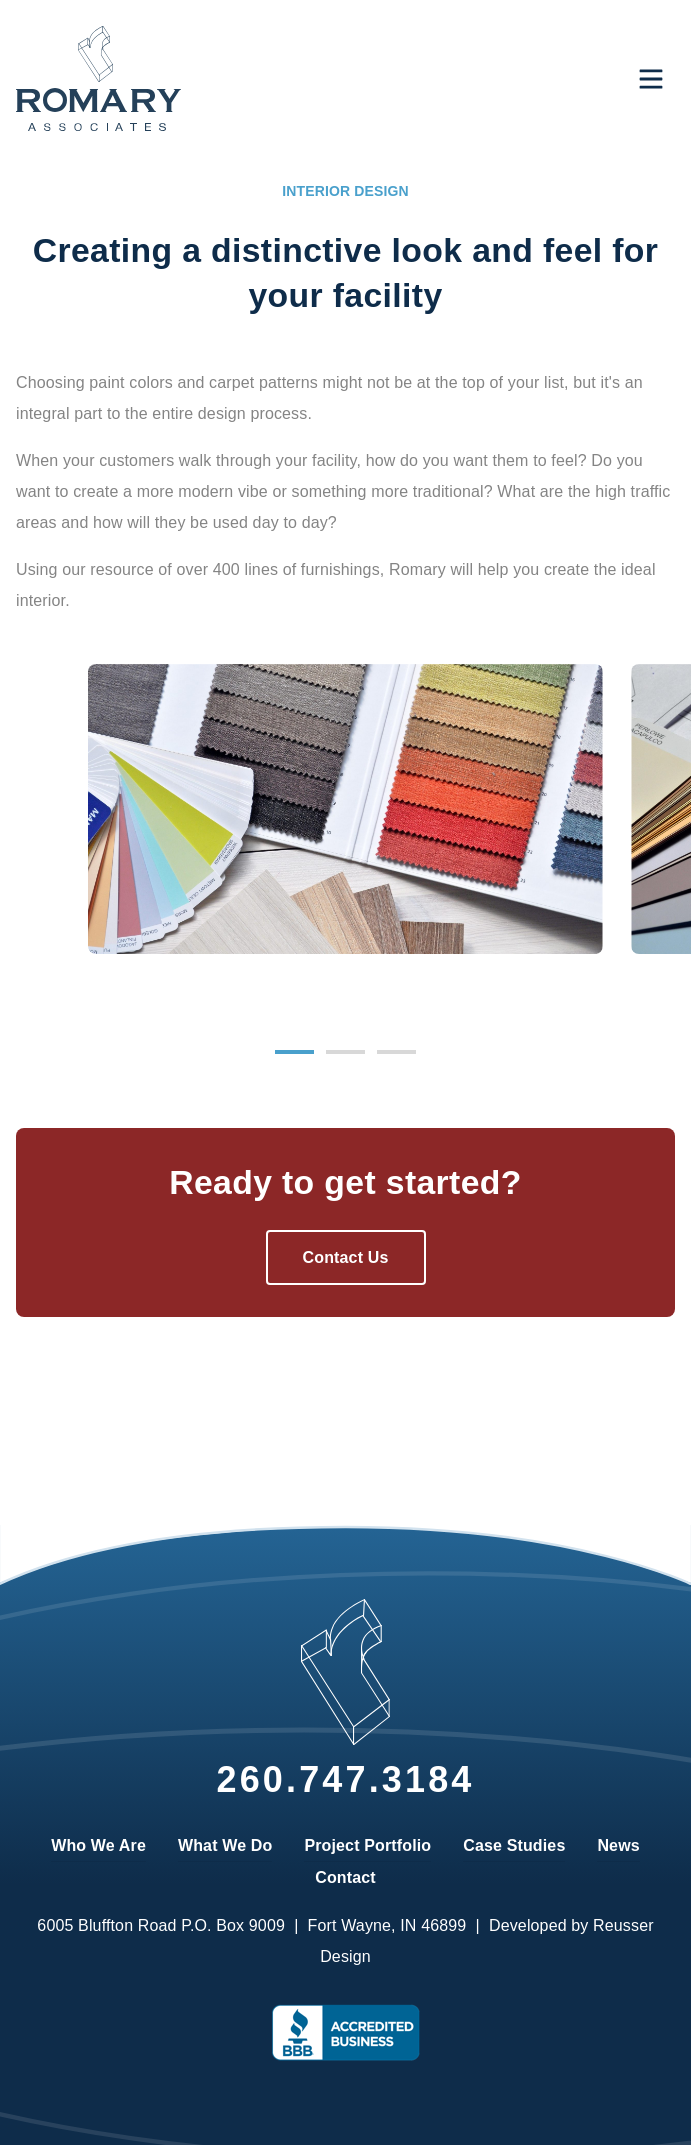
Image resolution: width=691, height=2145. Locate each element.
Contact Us (346, 1257)
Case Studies (514, 1845)
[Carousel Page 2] (345, 1052)
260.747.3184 (345, 1779)
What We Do (225, 1845)
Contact (345, 1877)
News (618, 1845)
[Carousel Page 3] (396, 1052)
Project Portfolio (367, 1845)
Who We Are (98, 1845)
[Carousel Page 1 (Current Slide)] (294, 1052)
